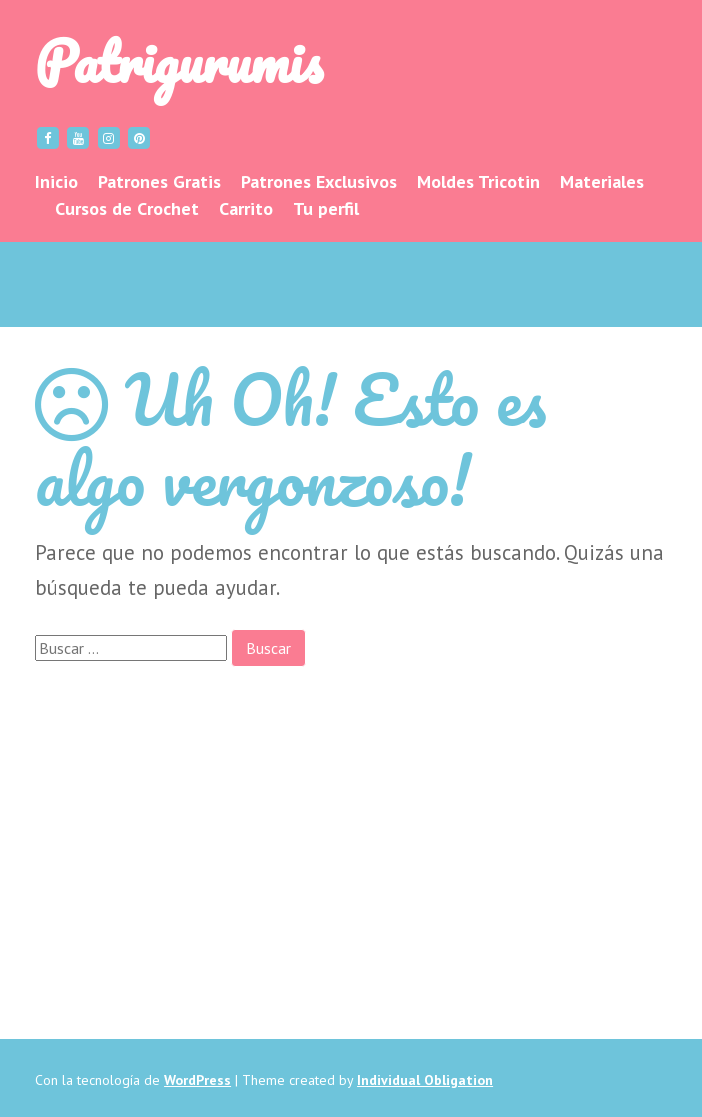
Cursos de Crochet (127, 208)
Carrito (246, 208)
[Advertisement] (351, 827)
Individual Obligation (425, 1080)
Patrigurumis (178, 61)
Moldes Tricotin (478, 181)
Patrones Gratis (159, 181)
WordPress (197, 1080)
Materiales (602, 181)
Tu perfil (326, 208)
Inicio (56, 181)
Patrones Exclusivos (319, 181)
